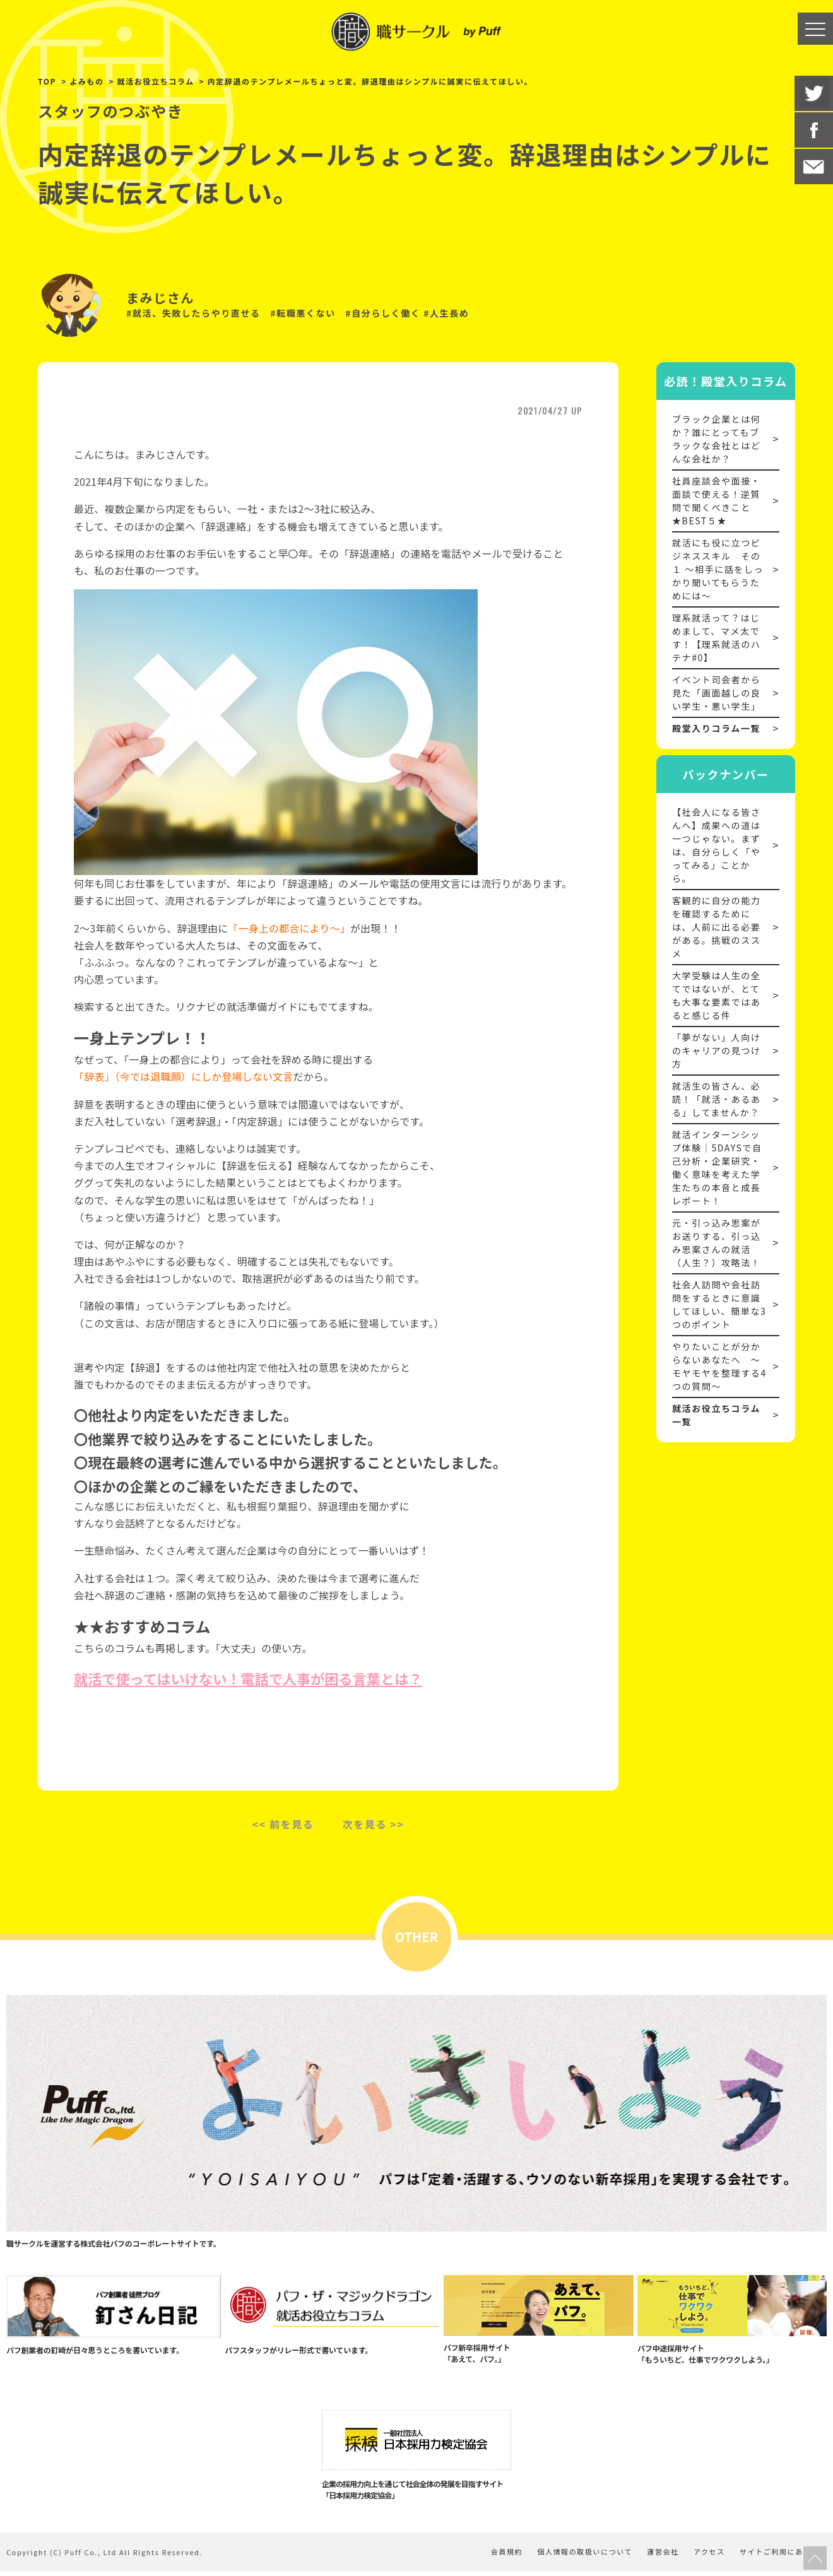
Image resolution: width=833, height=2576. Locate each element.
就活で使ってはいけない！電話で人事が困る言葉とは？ (248, 1678)
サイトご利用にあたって (783, 2556)
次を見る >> (374, 1824)
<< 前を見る (283, 1824)
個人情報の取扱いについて (574, 2556)
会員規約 (491, 2556)
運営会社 (655, 2556)
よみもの (86, 81)
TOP (47, 81)
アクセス (705, 2556)
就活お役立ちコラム (155, 81)
